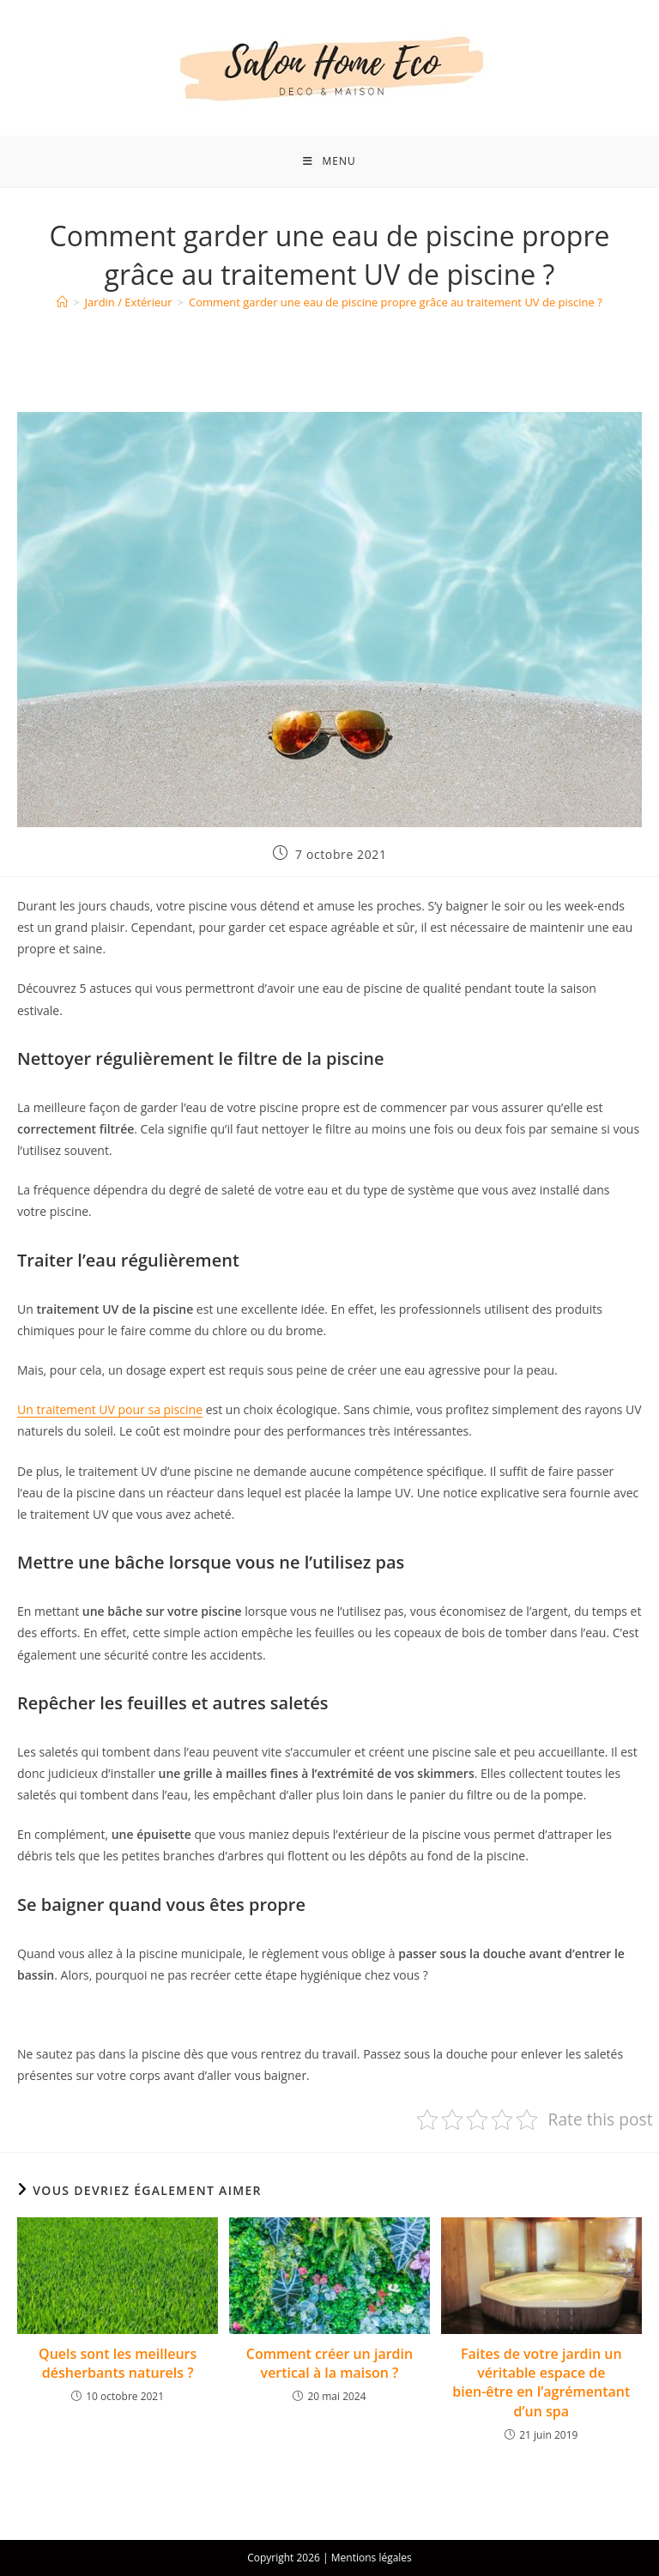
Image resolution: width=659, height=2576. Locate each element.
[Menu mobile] (329, 161)
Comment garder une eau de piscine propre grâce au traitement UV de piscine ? (395, 302)
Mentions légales (371, 2557)
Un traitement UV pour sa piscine (110, 1409)
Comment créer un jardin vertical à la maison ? (329, 2363)
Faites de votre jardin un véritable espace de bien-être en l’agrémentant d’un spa (541, 2382)
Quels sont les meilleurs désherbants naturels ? (117, 2363)
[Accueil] (62, 302)
